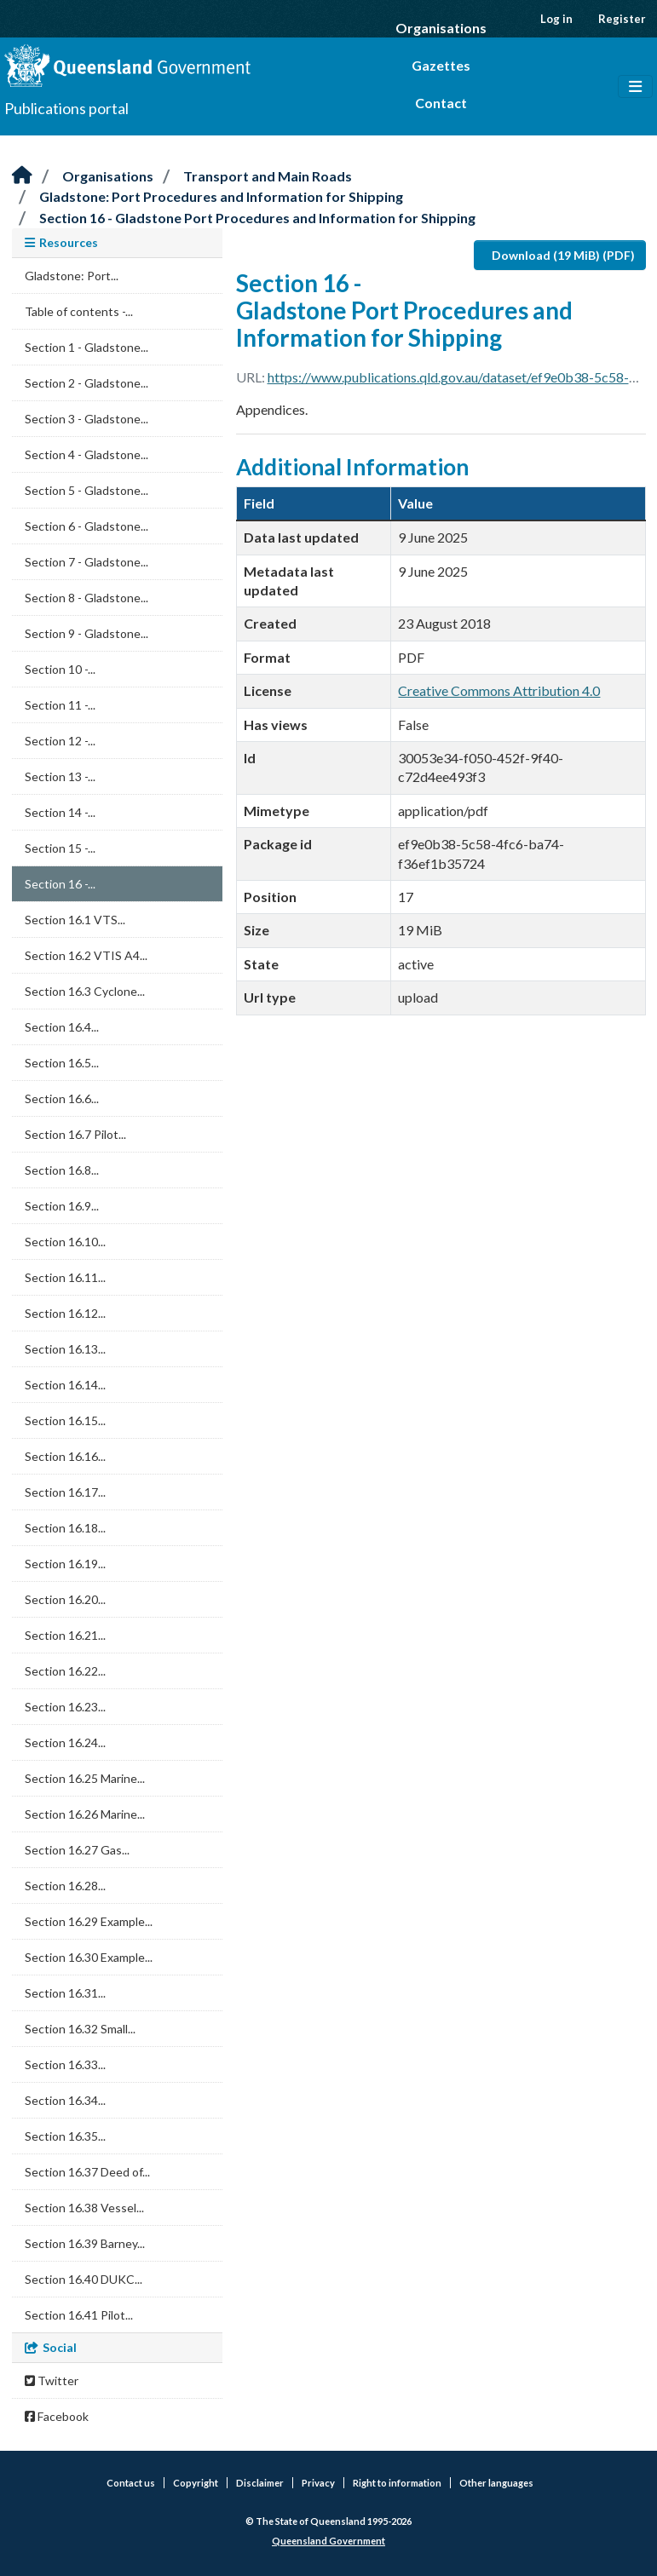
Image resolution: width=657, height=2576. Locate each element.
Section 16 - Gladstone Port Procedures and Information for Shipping (257, 218)
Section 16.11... (65, 1277)
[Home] (22, 176)
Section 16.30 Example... (89, 1957)
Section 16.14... (65, 1384)
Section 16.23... (65, 1706)
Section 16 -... (60, 884)
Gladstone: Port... (71, 275)
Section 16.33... (65, 2064)
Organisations (441, 28)
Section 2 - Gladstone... (86, 383)
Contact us (131, 2482)
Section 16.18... (65, 1528)
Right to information (397, 2482)
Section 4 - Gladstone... (86, 454)
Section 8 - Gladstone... (86, 597)
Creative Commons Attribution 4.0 (499, 690)
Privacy (318, 2482)
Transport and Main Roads (267, 176)
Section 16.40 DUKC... (83, 2279)
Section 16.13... (65, 1349)
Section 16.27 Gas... (77, 1850)
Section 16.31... (65, 1993)
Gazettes (441, 65)
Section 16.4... (62, 1027)
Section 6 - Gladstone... (86, 526)
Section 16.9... (62, 1206)
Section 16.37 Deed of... (87, 2172)
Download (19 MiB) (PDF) (563, 255)
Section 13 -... (60, 776)
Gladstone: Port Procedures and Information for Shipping (221, 196)
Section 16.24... (65, 1742)
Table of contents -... (79, 311)
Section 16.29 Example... (89, 1921)
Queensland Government (328, 2540)
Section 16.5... (62, 1062)
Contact (441, 103)
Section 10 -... (60, 669)
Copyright (195, 2482)
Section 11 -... (60, 705)
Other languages (496, 2482)
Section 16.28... (65, 1885)
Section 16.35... (65, 2136)
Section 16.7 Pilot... (75, 1134)
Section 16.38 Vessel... (84, 2207)
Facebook (57, 2416)
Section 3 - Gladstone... (86, 418)
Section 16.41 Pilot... (79, 2315)
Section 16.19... (65, 1563)
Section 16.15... (65, 1420)
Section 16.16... (65, 1456)
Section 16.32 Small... (80, 2028)
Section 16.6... (62, 1098)
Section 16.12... (65, 1313)
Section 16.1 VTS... (75, 919)
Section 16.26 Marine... (85, 1814)
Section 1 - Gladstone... (86, 347)
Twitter (51, 2380)
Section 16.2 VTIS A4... (86, 955)
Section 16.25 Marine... (85, 1778)
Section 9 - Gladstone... (86, 633)
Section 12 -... (60, 740)
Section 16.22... (65, 1671)
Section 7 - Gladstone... (86, 562)
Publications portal (66, 108)
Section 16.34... (65, 2100)
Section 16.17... (65, 1492)
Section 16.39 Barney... (85, 2243)
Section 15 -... (60, 848)
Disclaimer (260, 2482)
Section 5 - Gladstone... (86, 490)
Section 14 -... (60, 812)
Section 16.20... (65, 1599)
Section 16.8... (62, 1170)
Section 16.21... (65, 1635)
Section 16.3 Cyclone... (85, 991)
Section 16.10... (65, 1241)
